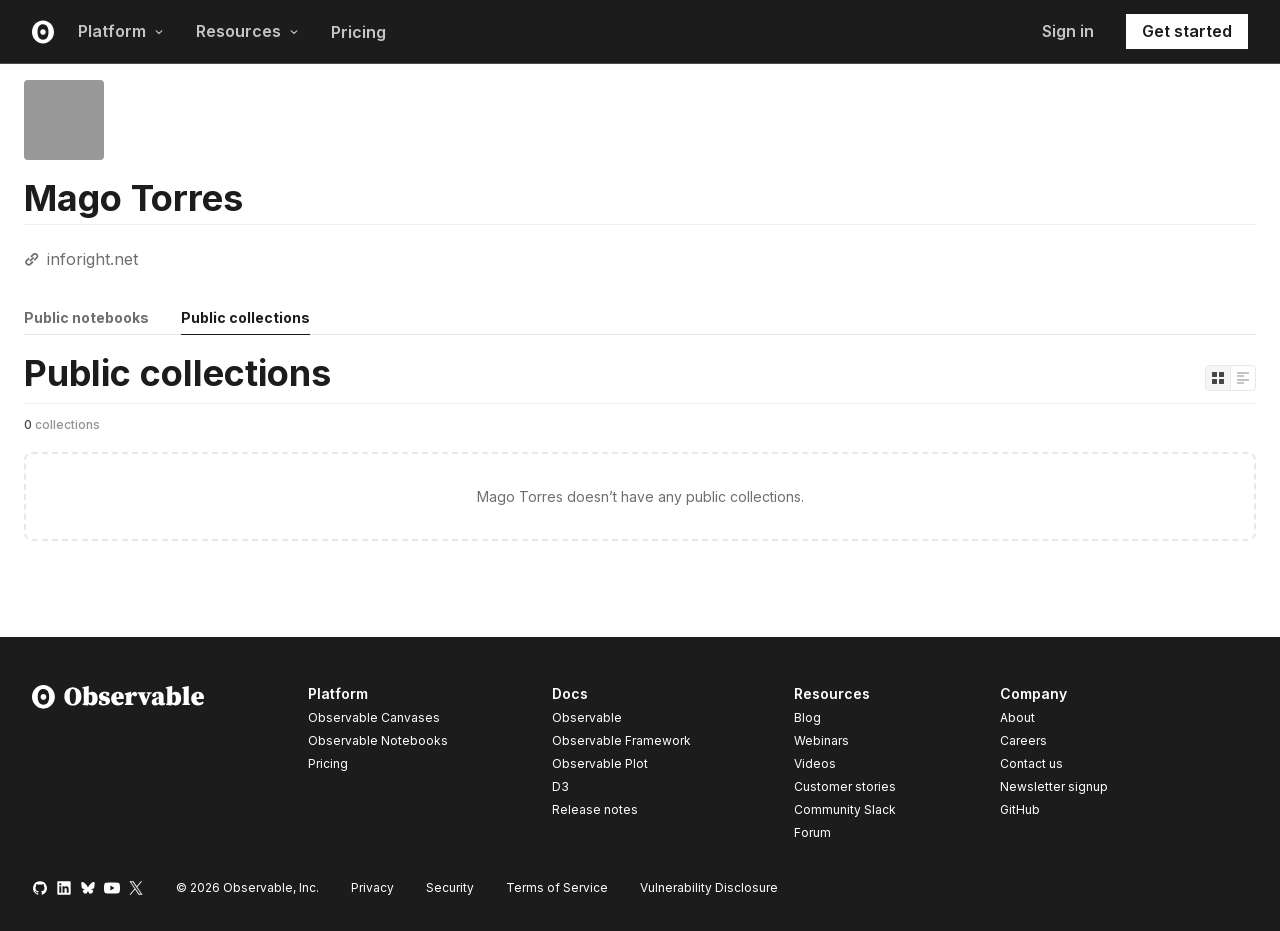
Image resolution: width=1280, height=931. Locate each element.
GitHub (1020, 809)
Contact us (1031, 764)
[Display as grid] (1218, 378)
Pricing (358, 32)
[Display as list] (1243, 378)
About (1017, 717)
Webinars (821, 740)
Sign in (1068, 31)
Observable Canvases (374, 717)
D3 (560, 786)
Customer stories (845, 786)
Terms (557, 887)
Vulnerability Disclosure (709, 887)
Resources (247, 31)
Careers (1023, 740)
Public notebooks (86, 317)
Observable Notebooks (378, 740)
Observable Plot (600, 763)
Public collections (245, 317)
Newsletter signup (1054, 787)
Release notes (595, 809)
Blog (807, 717)
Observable (587, 717)
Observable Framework (621, 740)
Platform (121, 31)
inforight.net (92, 259)
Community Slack (845, 809)
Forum (812, 832)
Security (450, 887)
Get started (1187, 31)
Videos (815, 763)
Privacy (372, 887)
